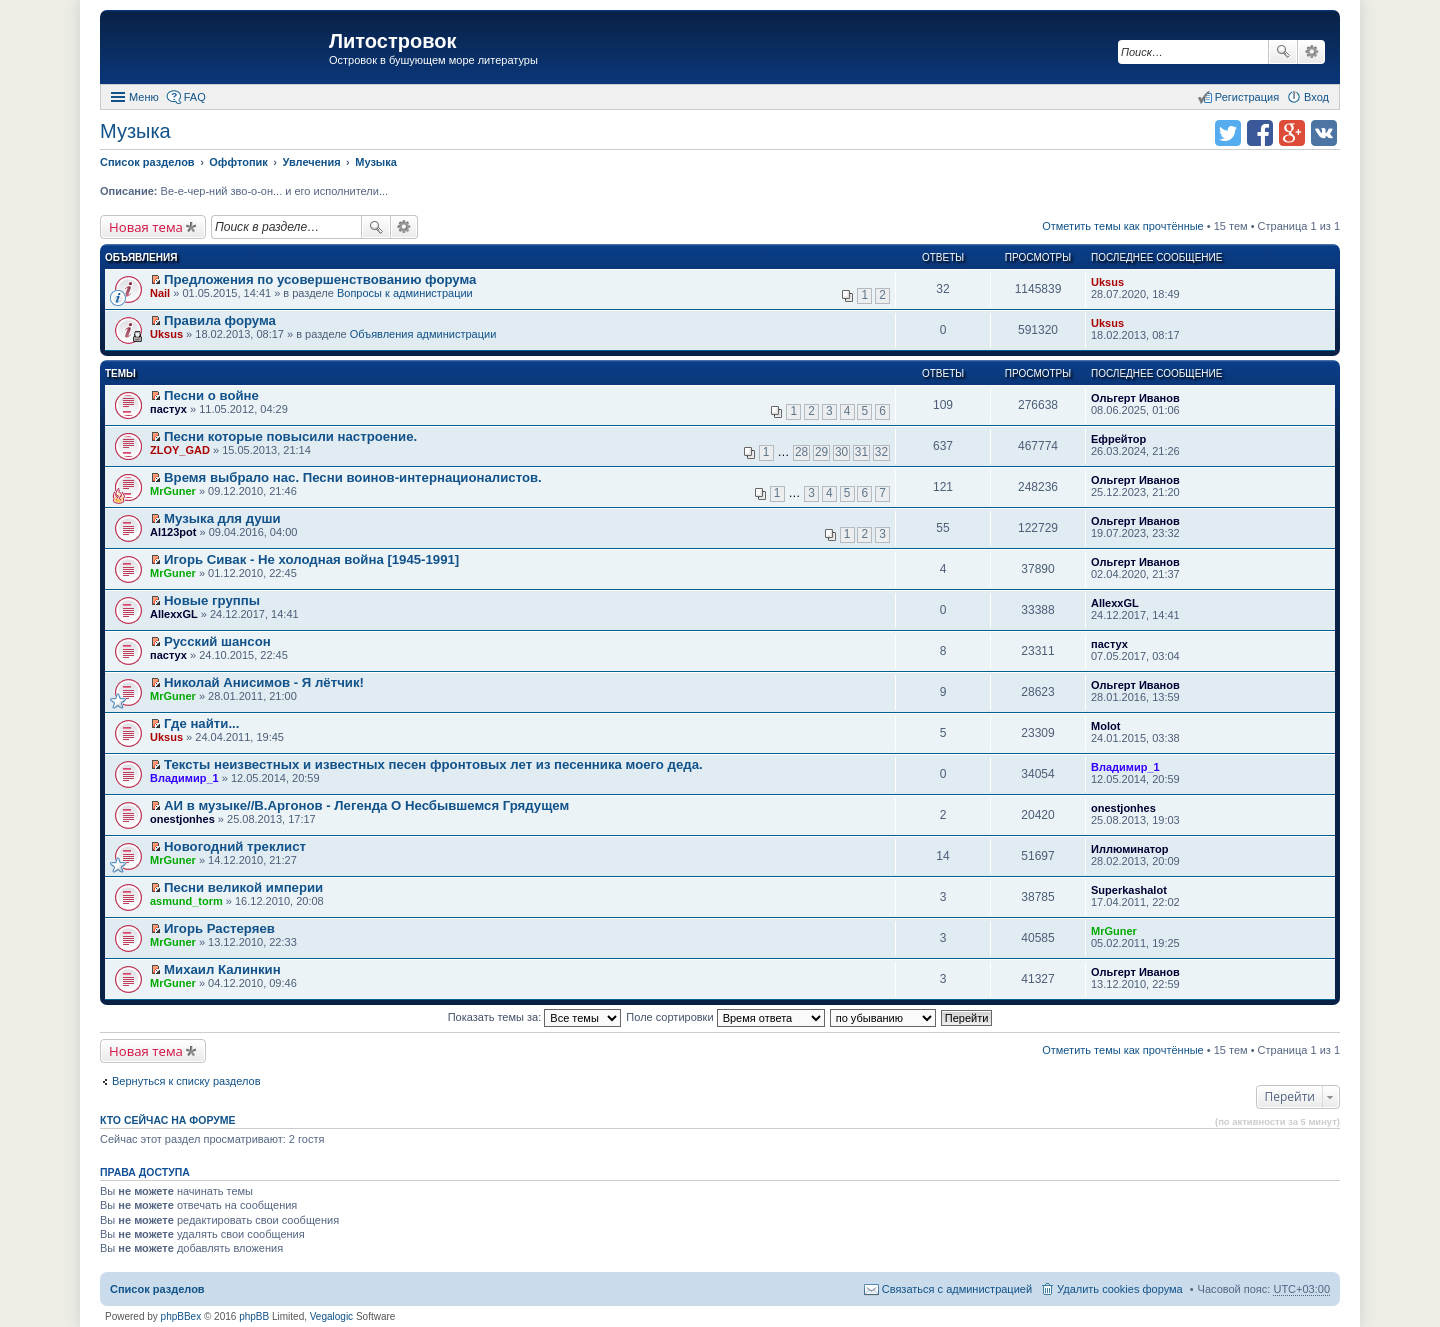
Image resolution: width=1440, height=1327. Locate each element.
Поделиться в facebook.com (1260, 133)
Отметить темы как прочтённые (1123, 226)
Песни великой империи (243, 887)
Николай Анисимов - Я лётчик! (264, 682)
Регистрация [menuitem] (1247, 97)
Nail (160, 293)
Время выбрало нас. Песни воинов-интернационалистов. (353, 477)
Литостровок (392, 41)
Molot (1105, 726)
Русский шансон (217, 641)
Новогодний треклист (235, 846)
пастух (168, 409)
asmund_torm (186, 901)
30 (841, 452)
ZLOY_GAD (180, 450)
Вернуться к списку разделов (186, 1081)
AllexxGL (174, 614)
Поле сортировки (725, 1017)
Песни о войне (211, 395)
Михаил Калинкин (222, 969)
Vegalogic (331, 1316)
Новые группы (212, 600)
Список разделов (157, 1289)
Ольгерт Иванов (1135, 398)
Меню (144, 97)
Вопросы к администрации (405, 293)
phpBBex (181, 1316)
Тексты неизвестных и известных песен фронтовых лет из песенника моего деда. (433, 764)
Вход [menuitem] (1316, 97)
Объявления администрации (423, 334)
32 (881, 452)
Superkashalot (1129, 890)
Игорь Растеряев (219, 928)
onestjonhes (182, 819)
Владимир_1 (184, 778)
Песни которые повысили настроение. (290, 436)
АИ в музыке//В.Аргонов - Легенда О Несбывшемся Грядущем (366, 805)
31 (861, 452)
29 (821, 452)
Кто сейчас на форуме (168, 1120)
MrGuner (173, 491)
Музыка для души (222, 518)
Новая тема (146, 227)
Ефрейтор (1118, 439)
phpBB (254, 1316)
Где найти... (201, 723)
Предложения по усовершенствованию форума (320, 279)
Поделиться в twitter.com (1228, 133)
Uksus (1107, 282)
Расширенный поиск (1311, 52)
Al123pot (173, 532)
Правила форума (220, 320)
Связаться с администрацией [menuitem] (957, 1289)
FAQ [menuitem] (195, 97)
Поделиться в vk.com (1324, 133)
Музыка (135, 131)
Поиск (1283, 52)
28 (801, 452)
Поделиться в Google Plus (1292, 133)
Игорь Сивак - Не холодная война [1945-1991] (311, 559)
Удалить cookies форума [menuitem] (1120, 1289)
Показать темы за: (535, 1017)
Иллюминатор (1129, 849)
